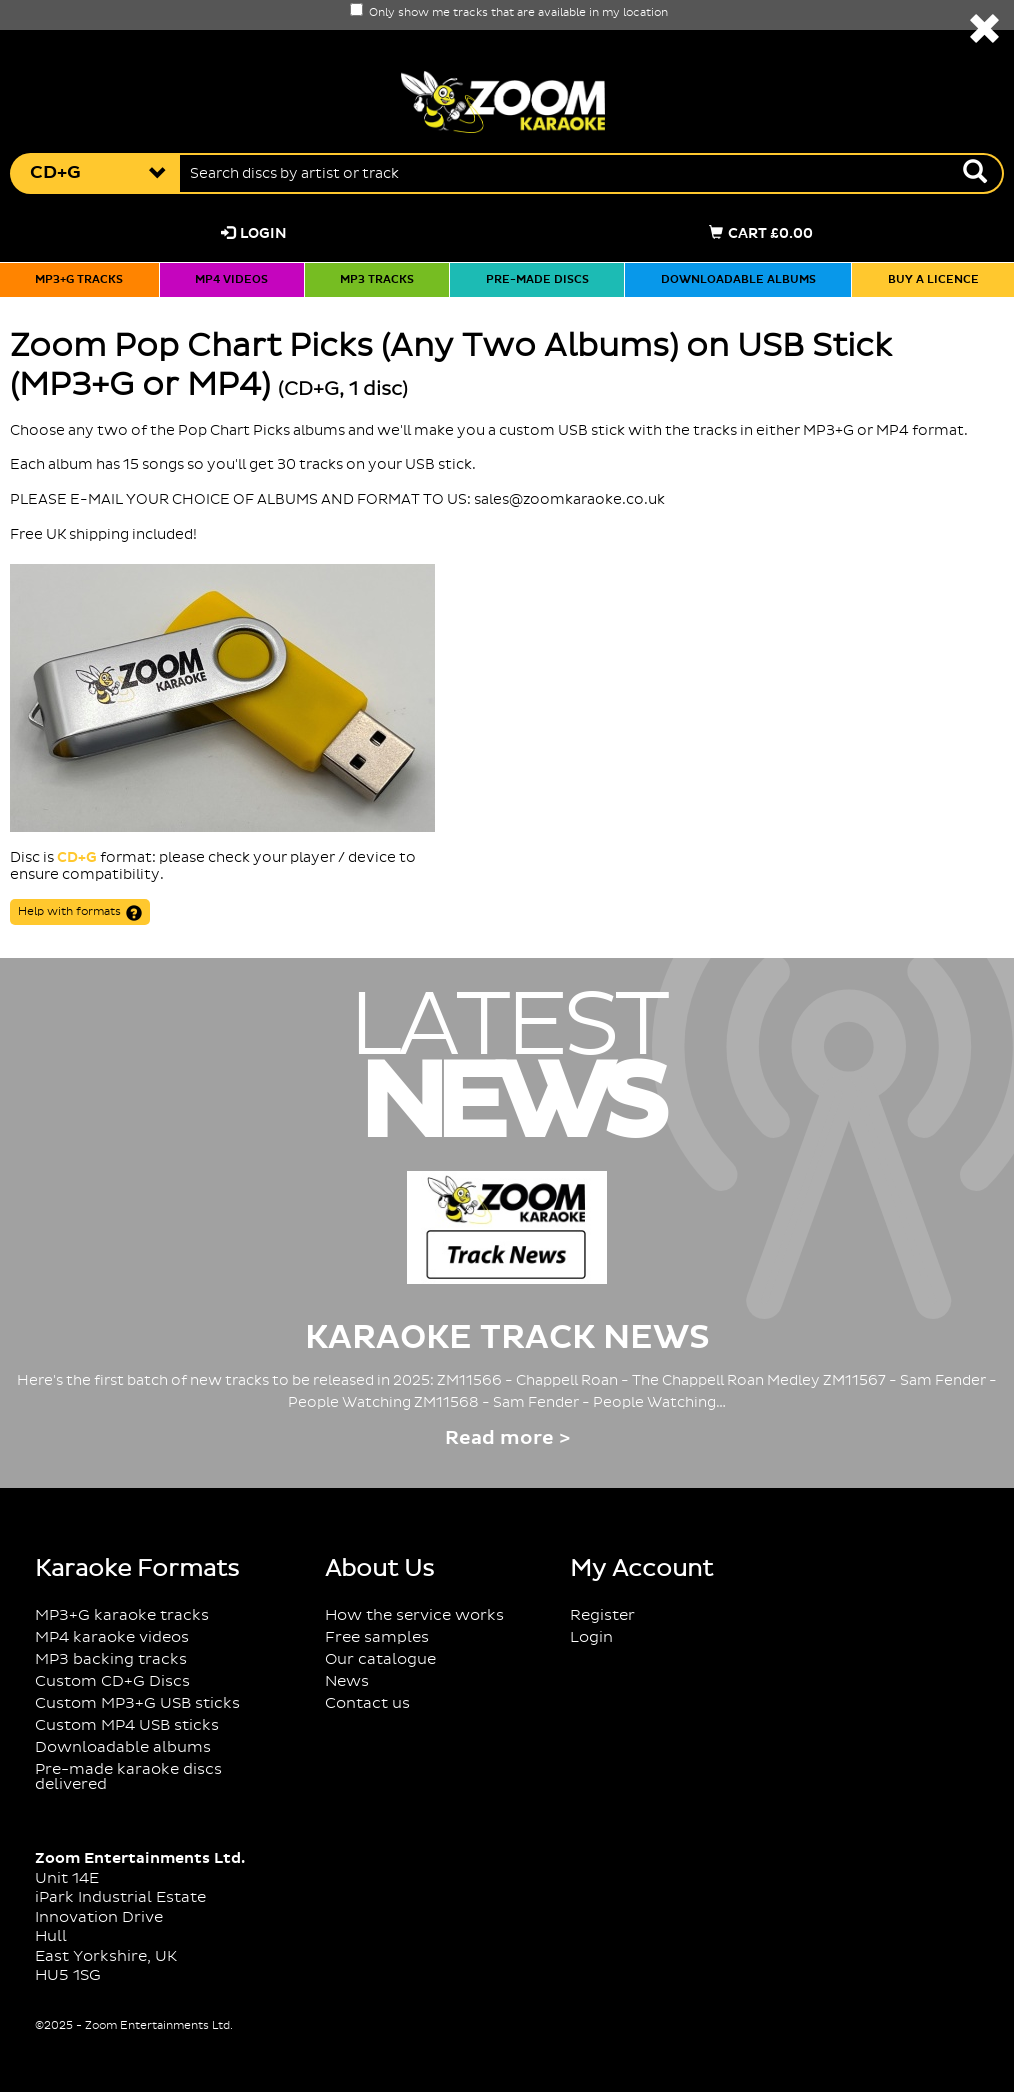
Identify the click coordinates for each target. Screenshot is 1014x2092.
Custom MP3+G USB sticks (137, 1703)
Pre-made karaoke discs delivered (128, 1777)
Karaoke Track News (507, 1338)
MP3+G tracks (79, 280)
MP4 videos (231, 280)
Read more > (507, 1438)
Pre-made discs (537, 280)
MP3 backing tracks (111, 1659)
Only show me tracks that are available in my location (509, 13)
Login (254, 233)
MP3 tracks (377, 280)
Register (602, 1615)
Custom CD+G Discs (112, 1681)
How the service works (414, 1615)
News (347, 1681)
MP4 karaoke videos (112, 1637)
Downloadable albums (738, 280)
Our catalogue (380, 1659)
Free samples (377, 1637)
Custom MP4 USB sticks (127, 1725)
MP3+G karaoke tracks (122, 1615)
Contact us (367, 1703)
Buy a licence (933, 280)
